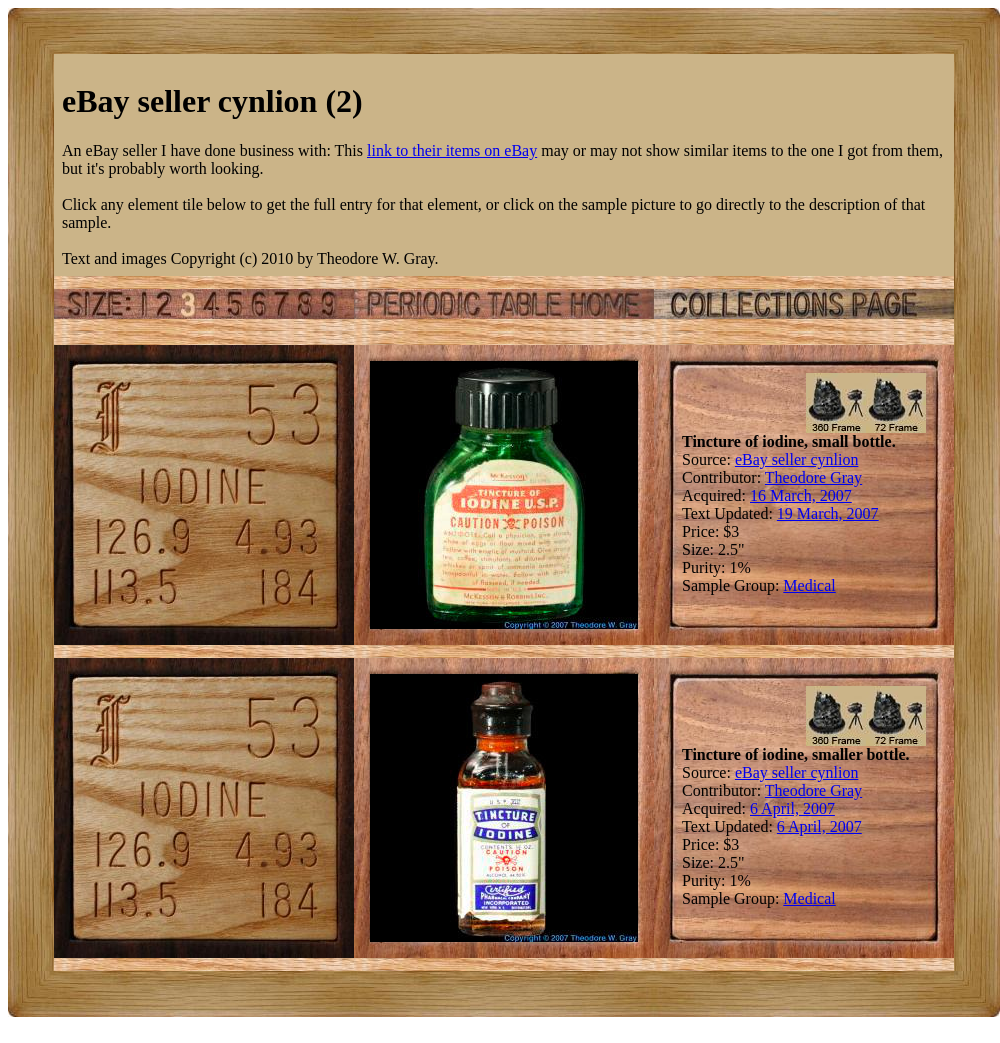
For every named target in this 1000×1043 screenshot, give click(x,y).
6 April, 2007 (792, 808)
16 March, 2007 (801, 495)
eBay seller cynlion (797, 459)
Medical (809, 585)
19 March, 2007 (828, 513)
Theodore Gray (813, 477)
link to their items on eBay (452, 150)
